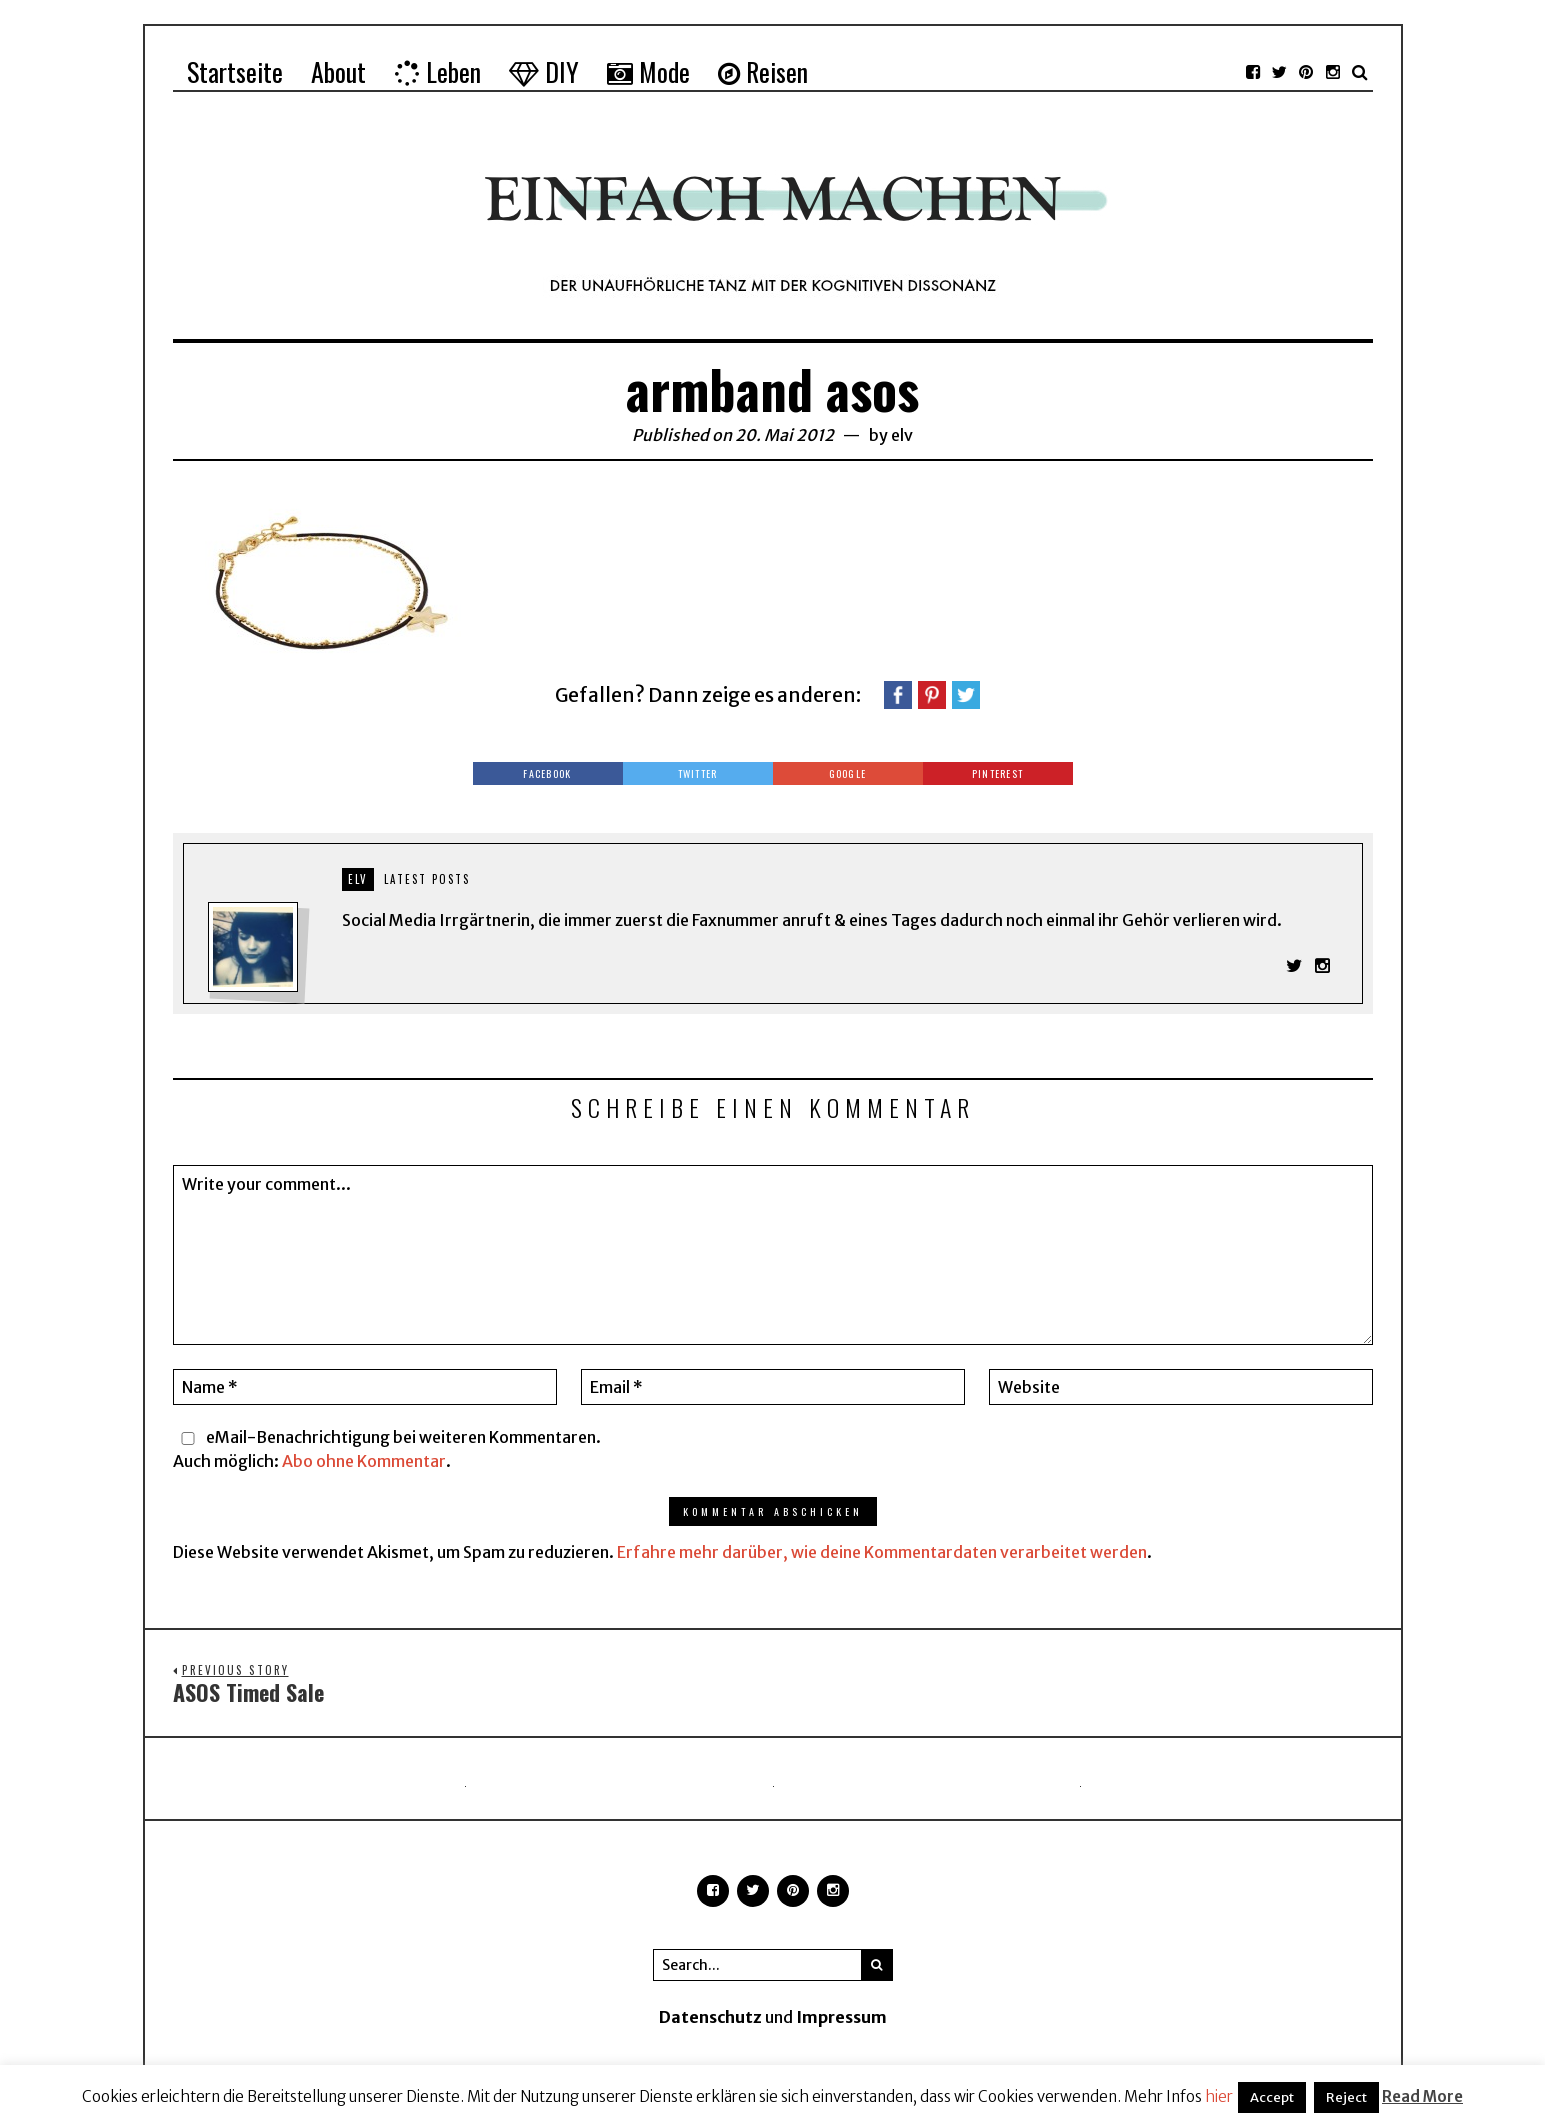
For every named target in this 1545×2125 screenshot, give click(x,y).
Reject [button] (1346, 2097)
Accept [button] (1272, 2097)
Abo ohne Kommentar (364, 1464)
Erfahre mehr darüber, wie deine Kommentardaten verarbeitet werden (882, 1556)
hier (1219, 2096)
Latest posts (427, 879)
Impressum (841, 2021)
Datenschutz (710, 2021)
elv (902, 435)
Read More (1422, 2096)
